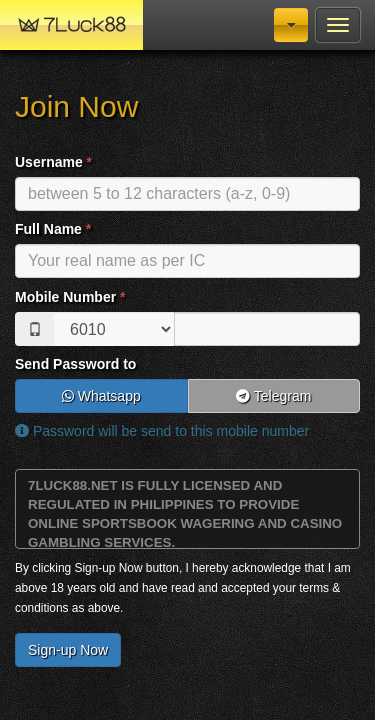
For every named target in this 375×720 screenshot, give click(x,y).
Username (53, 162)
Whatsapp (101, 396)
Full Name (53, 229)
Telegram (273, 396)
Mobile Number (70, 297)
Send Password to (75, 364)
